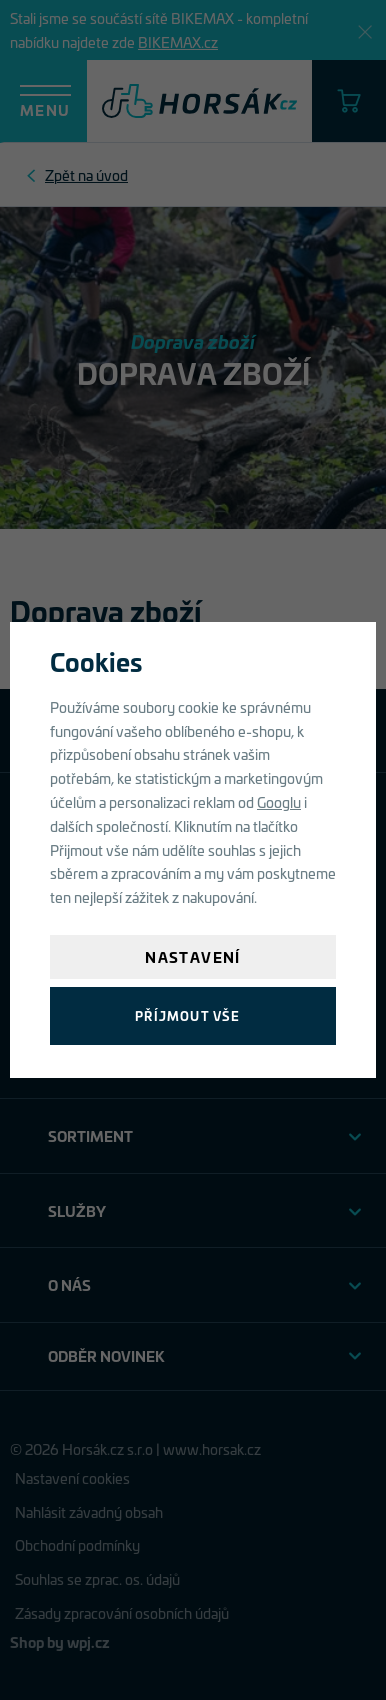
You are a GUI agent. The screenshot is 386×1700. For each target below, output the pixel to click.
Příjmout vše (187, 1015)
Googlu (279, 801)
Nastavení (193, 956)
